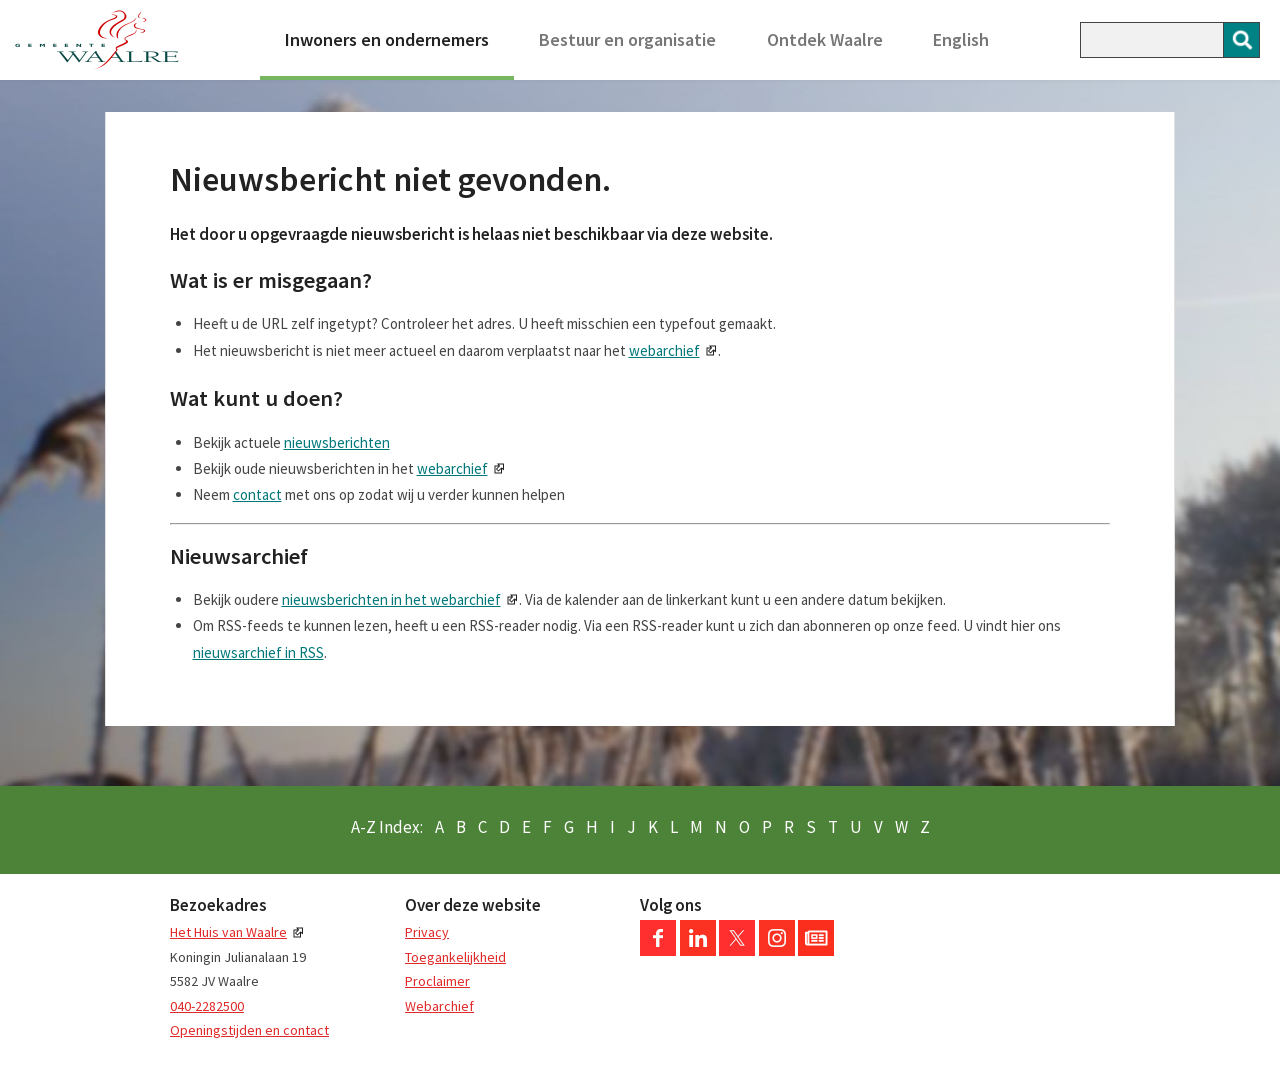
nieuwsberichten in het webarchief (391, 599)
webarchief (664, 350)
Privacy (427, 932)
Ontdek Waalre (825, 39)
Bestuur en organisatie (627, 39)
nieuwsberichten (337, 442)
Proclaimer (437, 981)
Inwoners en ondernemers (387, 39)
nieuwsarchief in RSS (258, 652)
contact (257, 494)
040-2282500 (207, 1006)
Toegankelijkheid (455, 957)
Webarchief (439, 1006)
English (961, 39)
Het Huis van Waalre (228, 932)
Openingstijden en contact (249, 1030)
